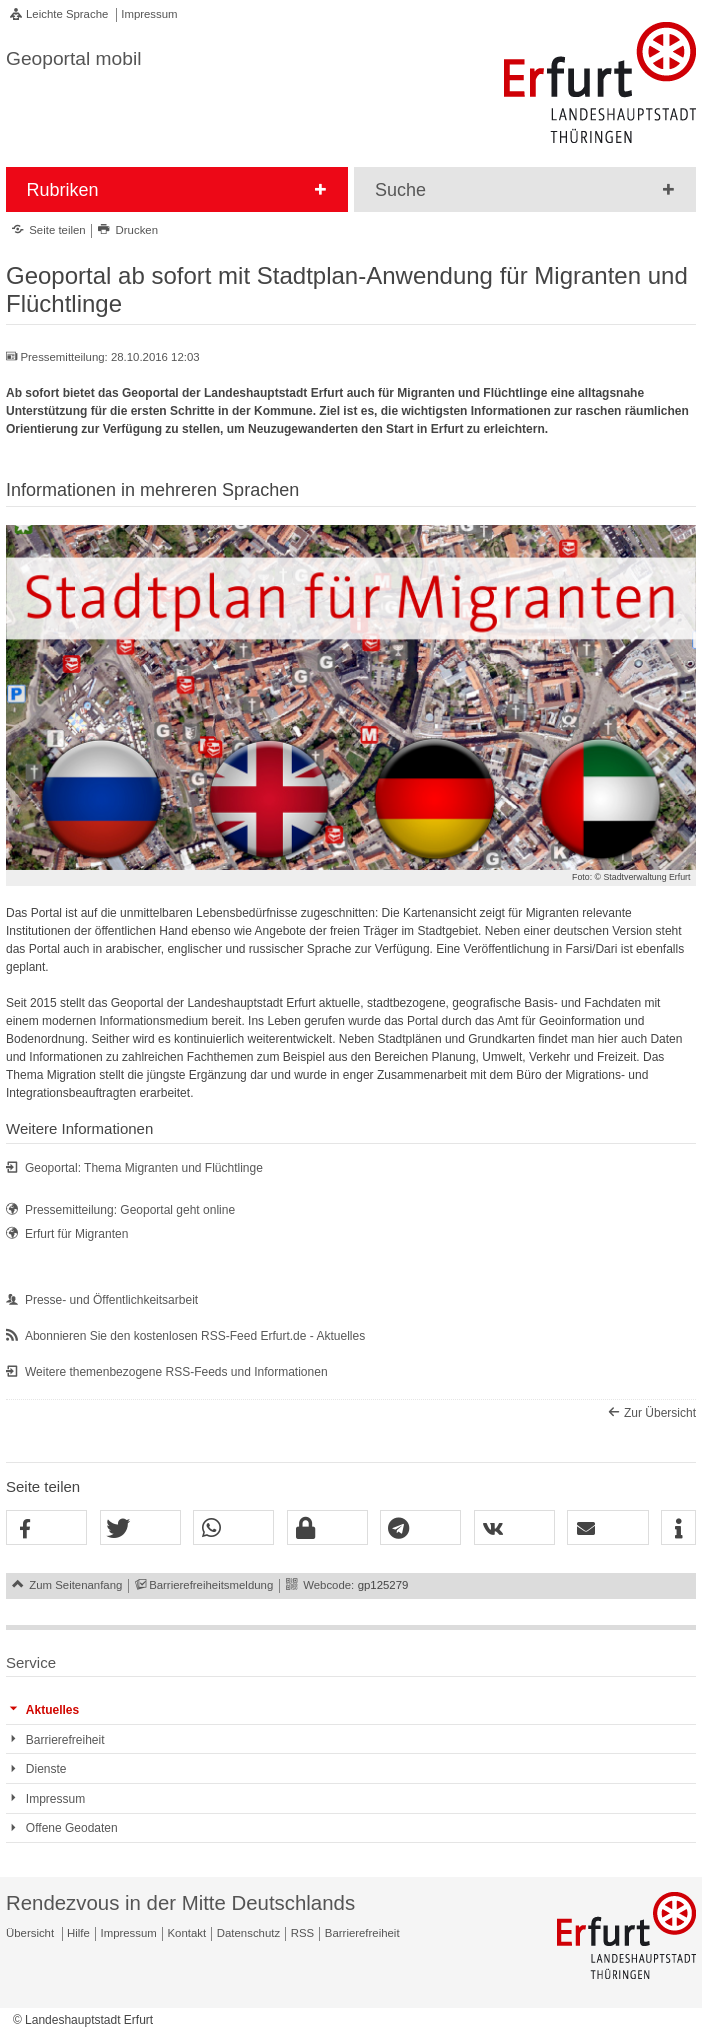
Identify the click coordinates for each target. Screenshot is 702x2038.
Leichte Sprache (67, 14)
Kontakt (187, 1933)
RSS (302, 1933)
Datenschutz (248, 1933)
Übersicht (30, 1933)
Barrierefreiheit (362, 1933)
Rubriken (62, 190)
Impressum (149, 14)
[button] (46, 1528)
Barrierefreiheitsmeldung (211, 1585)
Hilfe (78, 1933)
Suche (400, 190)
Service (31, 1662)
